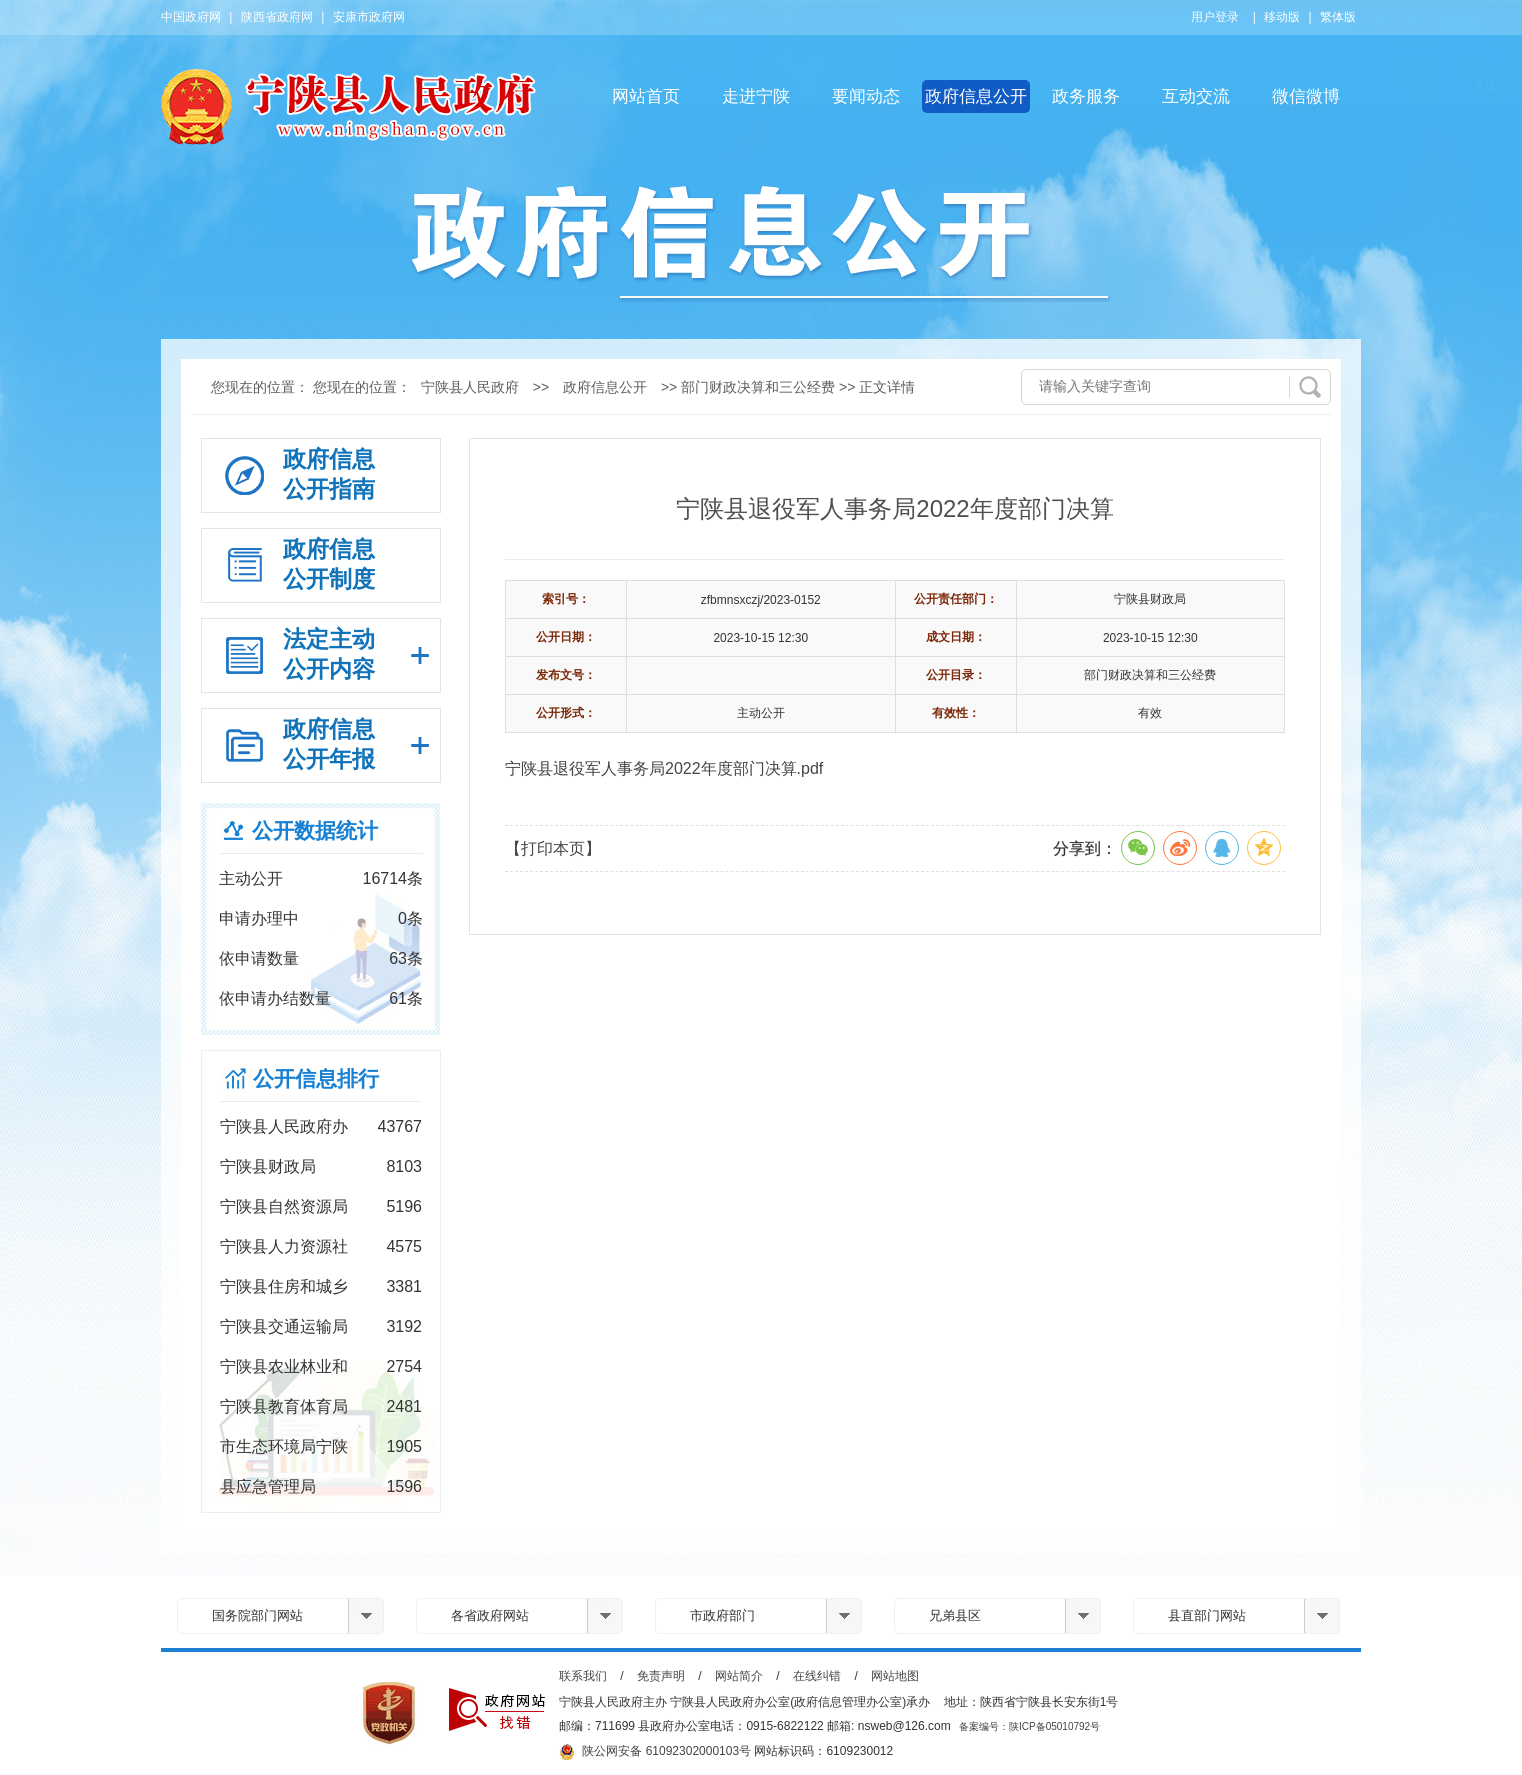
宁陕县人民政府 (470, 387)
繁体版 (1338, 17)
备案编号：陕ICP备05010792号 (1029, 1726)
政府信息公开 (976, 96)
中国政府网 (191, 17)
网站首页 (646, 96)
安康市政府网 (369, 17)
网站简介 (739, 1676)
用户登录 (1215, 17)
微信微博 (1306, 96)
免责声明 (661, 1676)
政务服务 (1086, 96)
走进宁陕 (756, 96)
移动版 (1282, 17)
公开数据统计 (315, 830)
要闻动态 (866, 96)
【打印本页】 (553, 848)
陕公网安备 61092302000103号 (655, 1752)
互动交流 (1196, 96)
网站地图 (895, 1676)
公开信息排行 (316, 1078)
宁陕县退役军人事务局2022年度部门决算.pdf (664, 768)
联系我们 (583, 1676)
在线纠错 (817, 1676)
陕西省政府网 (277, 17)
